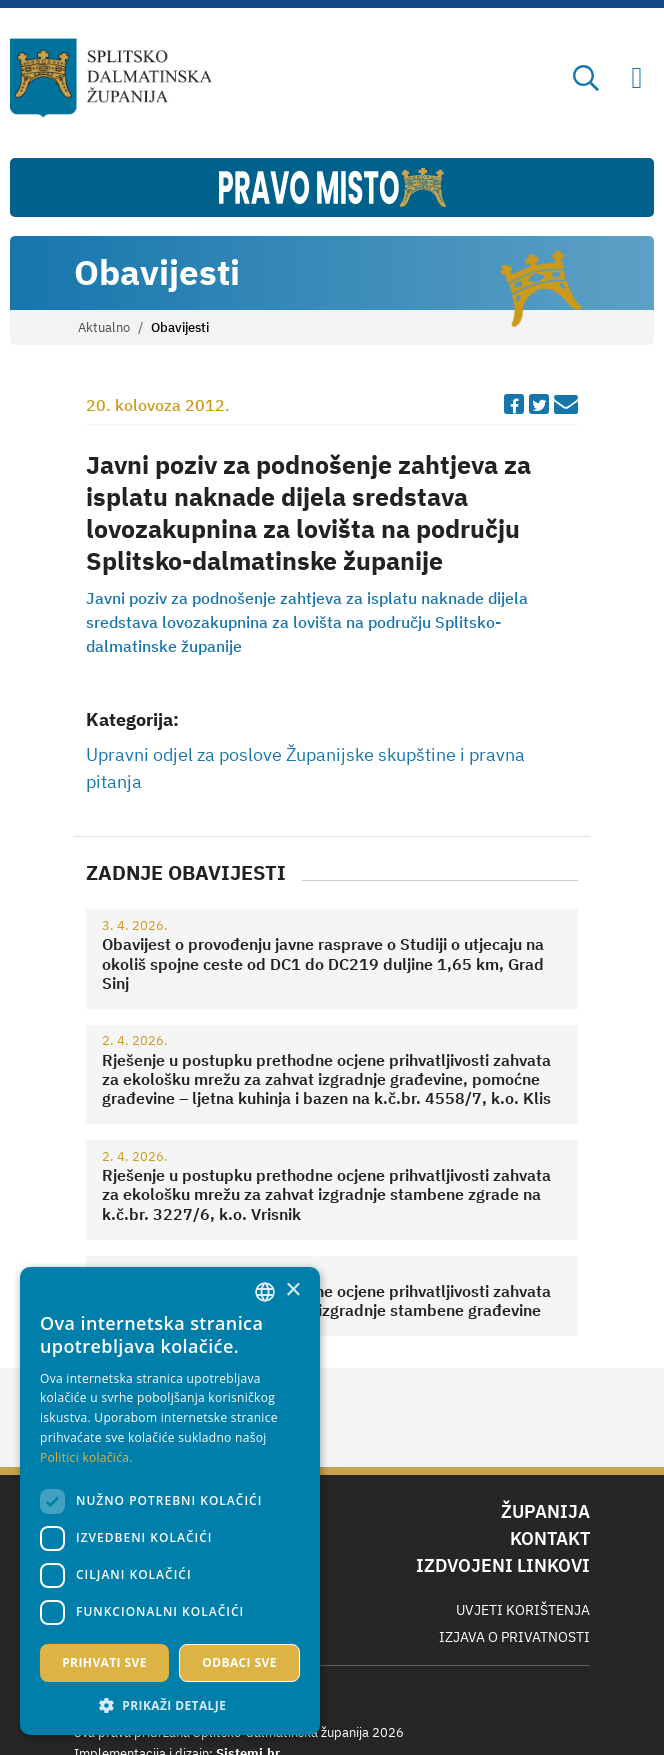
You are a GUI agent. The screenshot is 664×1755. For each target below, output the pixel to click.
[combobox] (265, 1292)
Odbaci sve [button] (239, 1662)
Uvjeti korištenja (523, 1610)
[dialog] (170, 1501)
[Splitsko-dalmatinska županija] (111, 78)
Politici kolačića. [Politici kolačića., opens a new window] (86, 1457)
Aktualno (104, 327)
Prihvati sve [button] (104, 1662)
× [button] (292, 1290)
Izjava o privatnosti (514, 1637)
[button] (170, 1705)
